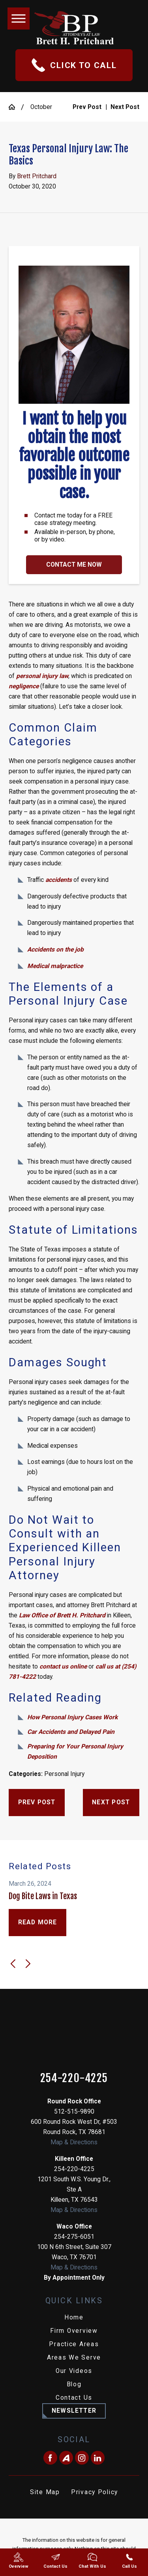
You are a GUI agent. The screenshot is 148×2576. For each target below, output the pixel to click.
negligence (24, 686)
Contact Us (74, 2397)
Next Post (111, 1802)
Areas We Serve (74, 2357)
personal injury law (42, 676)
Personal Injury (64, 1774)
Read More (37, 1922)
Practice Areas (74, 2344)
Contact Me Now (74, 564)
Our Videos (74, 2371)
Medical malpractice (55, 966)
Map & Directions (74, 2142)
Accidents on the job (55, 949)
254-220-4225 (74, 2078)
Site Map (45, 2492)
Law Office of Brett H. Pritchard (62, 1615)
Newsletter (74, 2410)
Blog (74, 2384)
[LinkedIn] (98, 2458)
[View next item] (28, 1963)
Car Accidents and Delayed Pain (70, 1731)
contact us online (63, 1666)
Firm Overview (74, 2330)
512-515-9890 (74, 2111)
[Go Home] (15, 107)
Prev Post (37, 1802)
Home (74, 2317)
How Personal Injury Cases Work (72, 1717)
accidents (58, 879)
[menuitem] (74, 2317)
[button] (18, 18)
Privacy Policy (94, 2492)
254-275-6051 (74, 2236)
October (41, 107)
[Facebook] (50, 2458)
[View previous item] (13, 1963)
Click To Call (74, 65)
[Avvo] (66, 2458)
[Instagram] (82, 2458)
